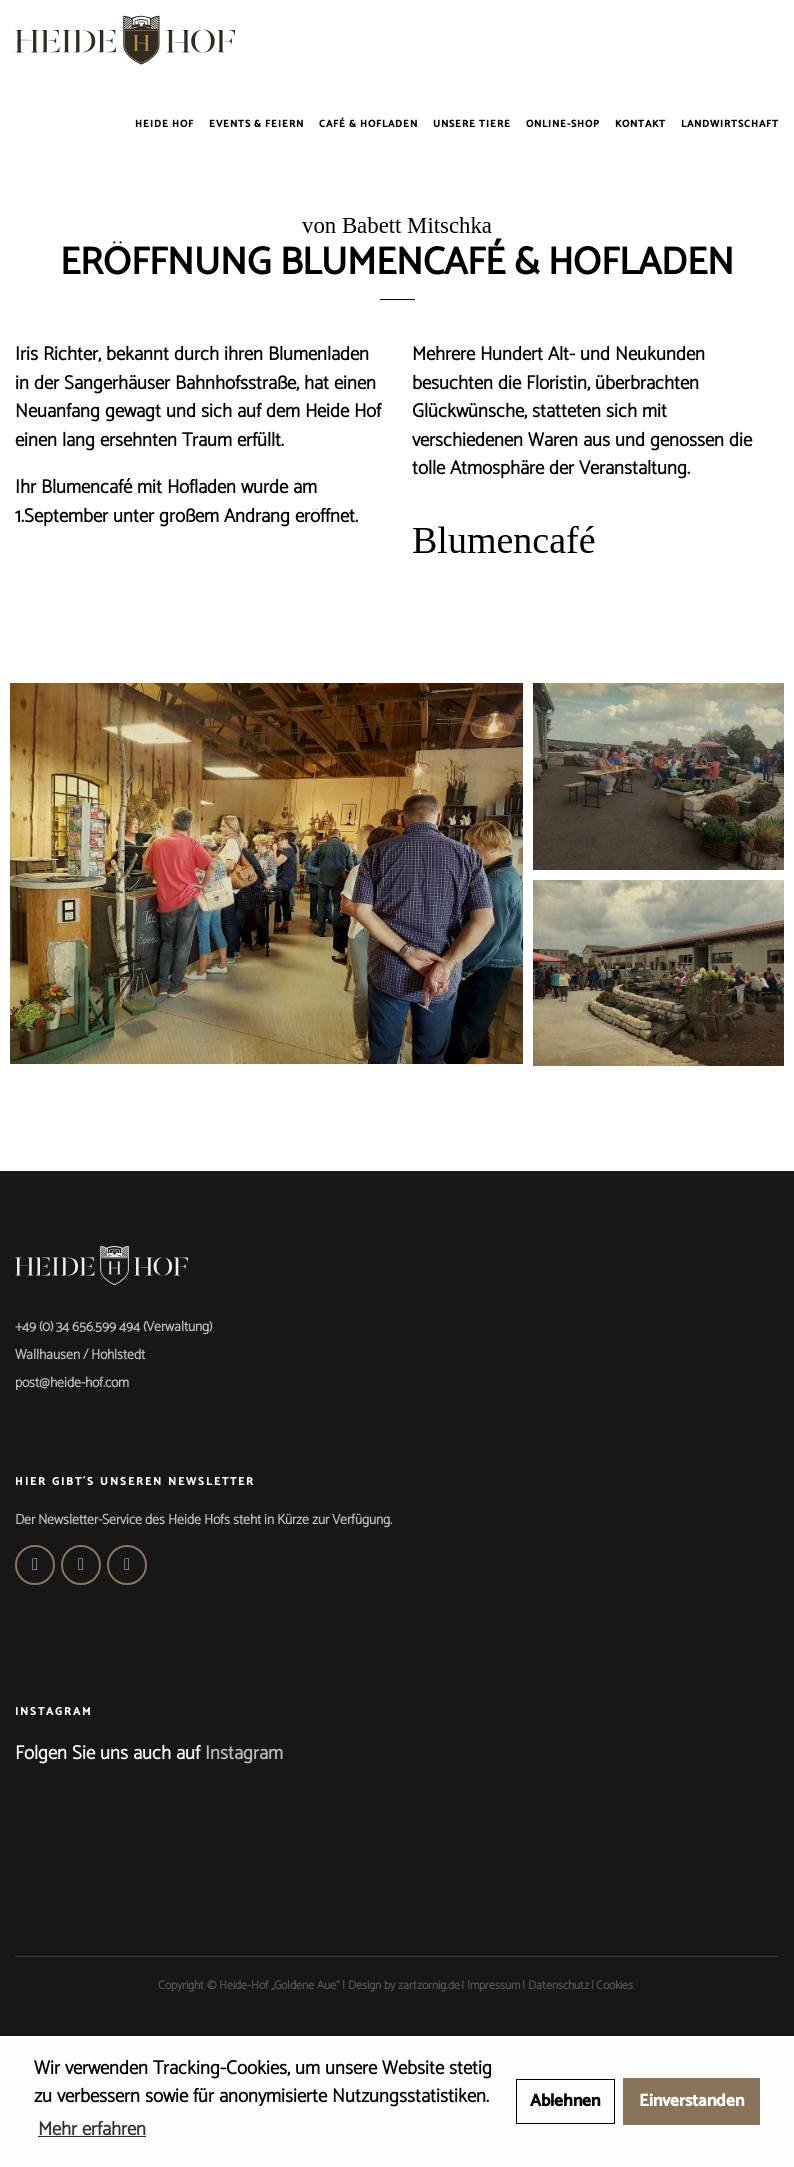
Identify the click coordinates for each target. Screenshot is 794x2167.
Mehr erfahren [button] (92, 2129)
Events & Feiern (256, 124)
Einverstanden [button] (691, 2101)
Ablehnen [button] (565, 2101)
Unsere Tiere (472, 124)
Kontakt (640, 124)
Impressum (493, 1986)
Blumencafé (504, 540)
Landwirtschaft (730, 124)
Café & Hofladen (368, 124)
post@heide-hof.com (72, 1383)
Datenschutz (558, 1986)
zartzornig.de (429, 1985)
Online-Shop (563, 124)
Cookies (614, 1986)
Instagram (244, 1753)
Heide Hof (164, 124)
